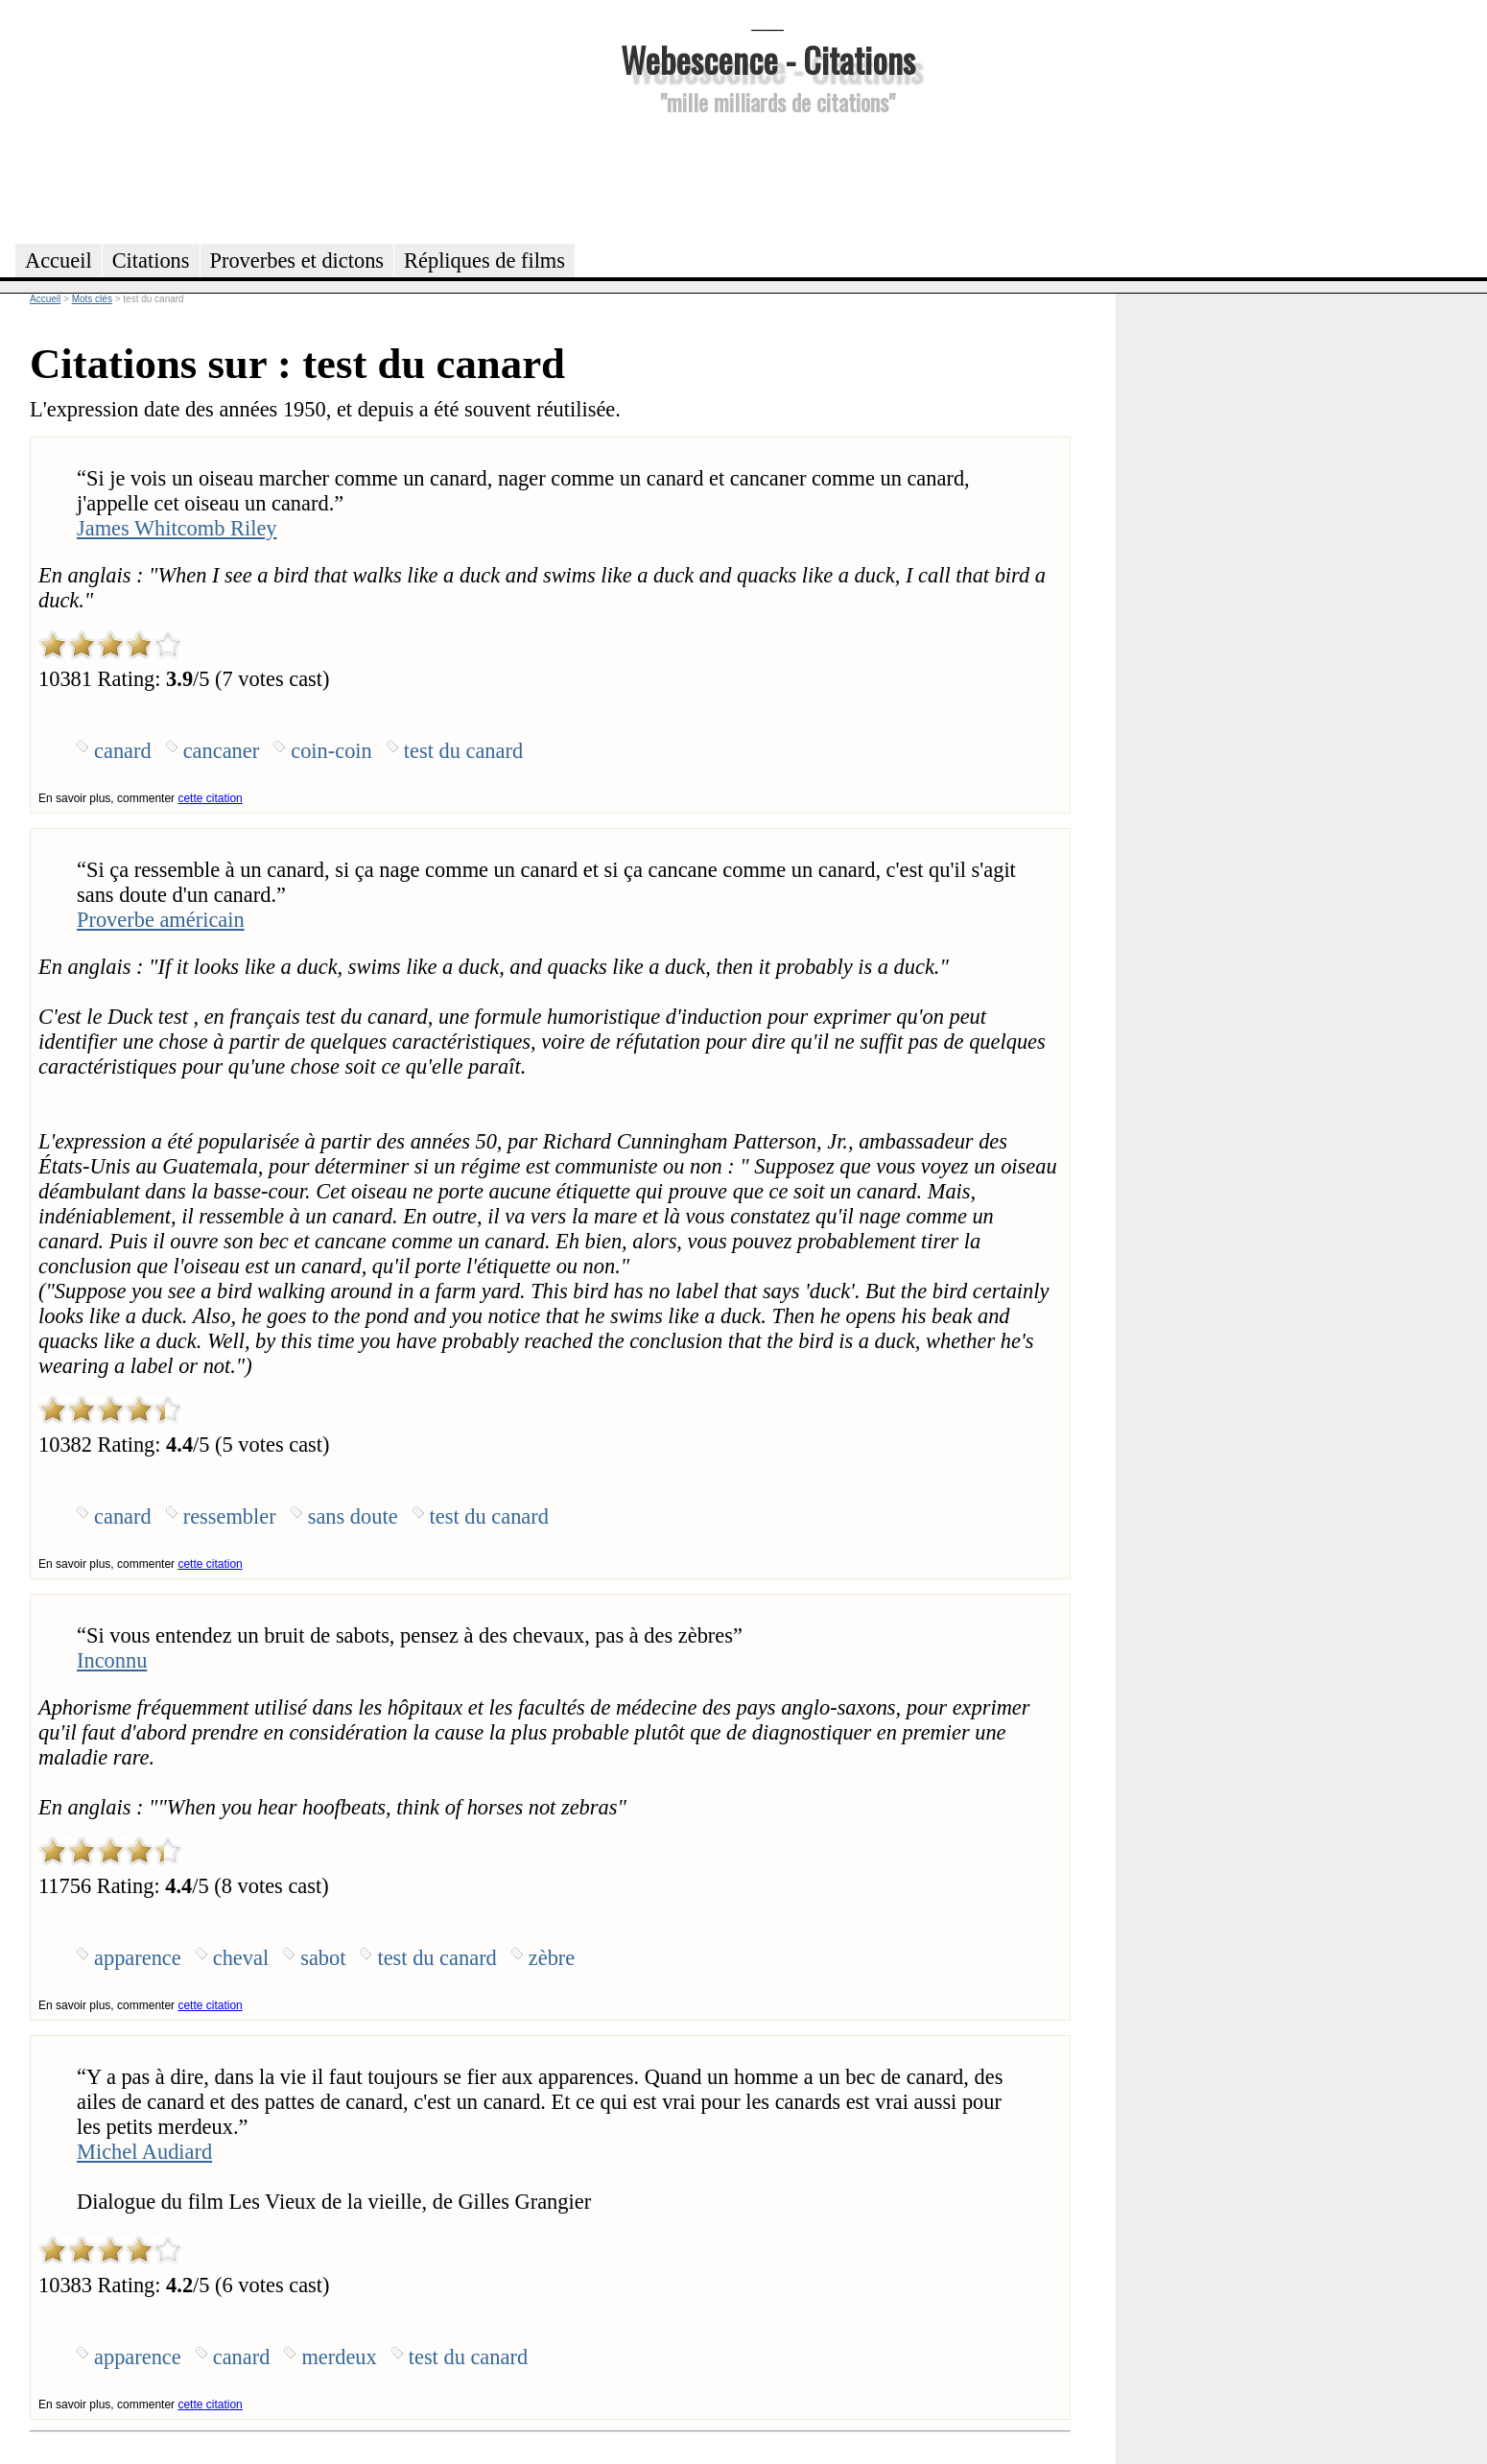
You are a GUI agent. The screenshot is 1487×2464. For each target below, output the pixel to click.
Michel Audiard (144, 2152)
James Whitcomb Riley (177, 528)
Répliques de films (484, 260)
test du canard (463, 751)
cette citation (209, 798)
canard (123, 751)
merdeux (338, 2357)
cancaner (221, 751)
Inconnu (112, 1660)
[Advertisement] (767, 176)
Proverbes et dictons (297, 260)
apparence (137, 1958)
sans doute (353, 1516)
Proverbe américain (161, 920)
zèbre (552, 1958)
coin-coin (331, 751)
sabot (322, 1958)
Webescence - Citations (768, 59)
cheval (241, 1958)
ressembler (229, 1516)
